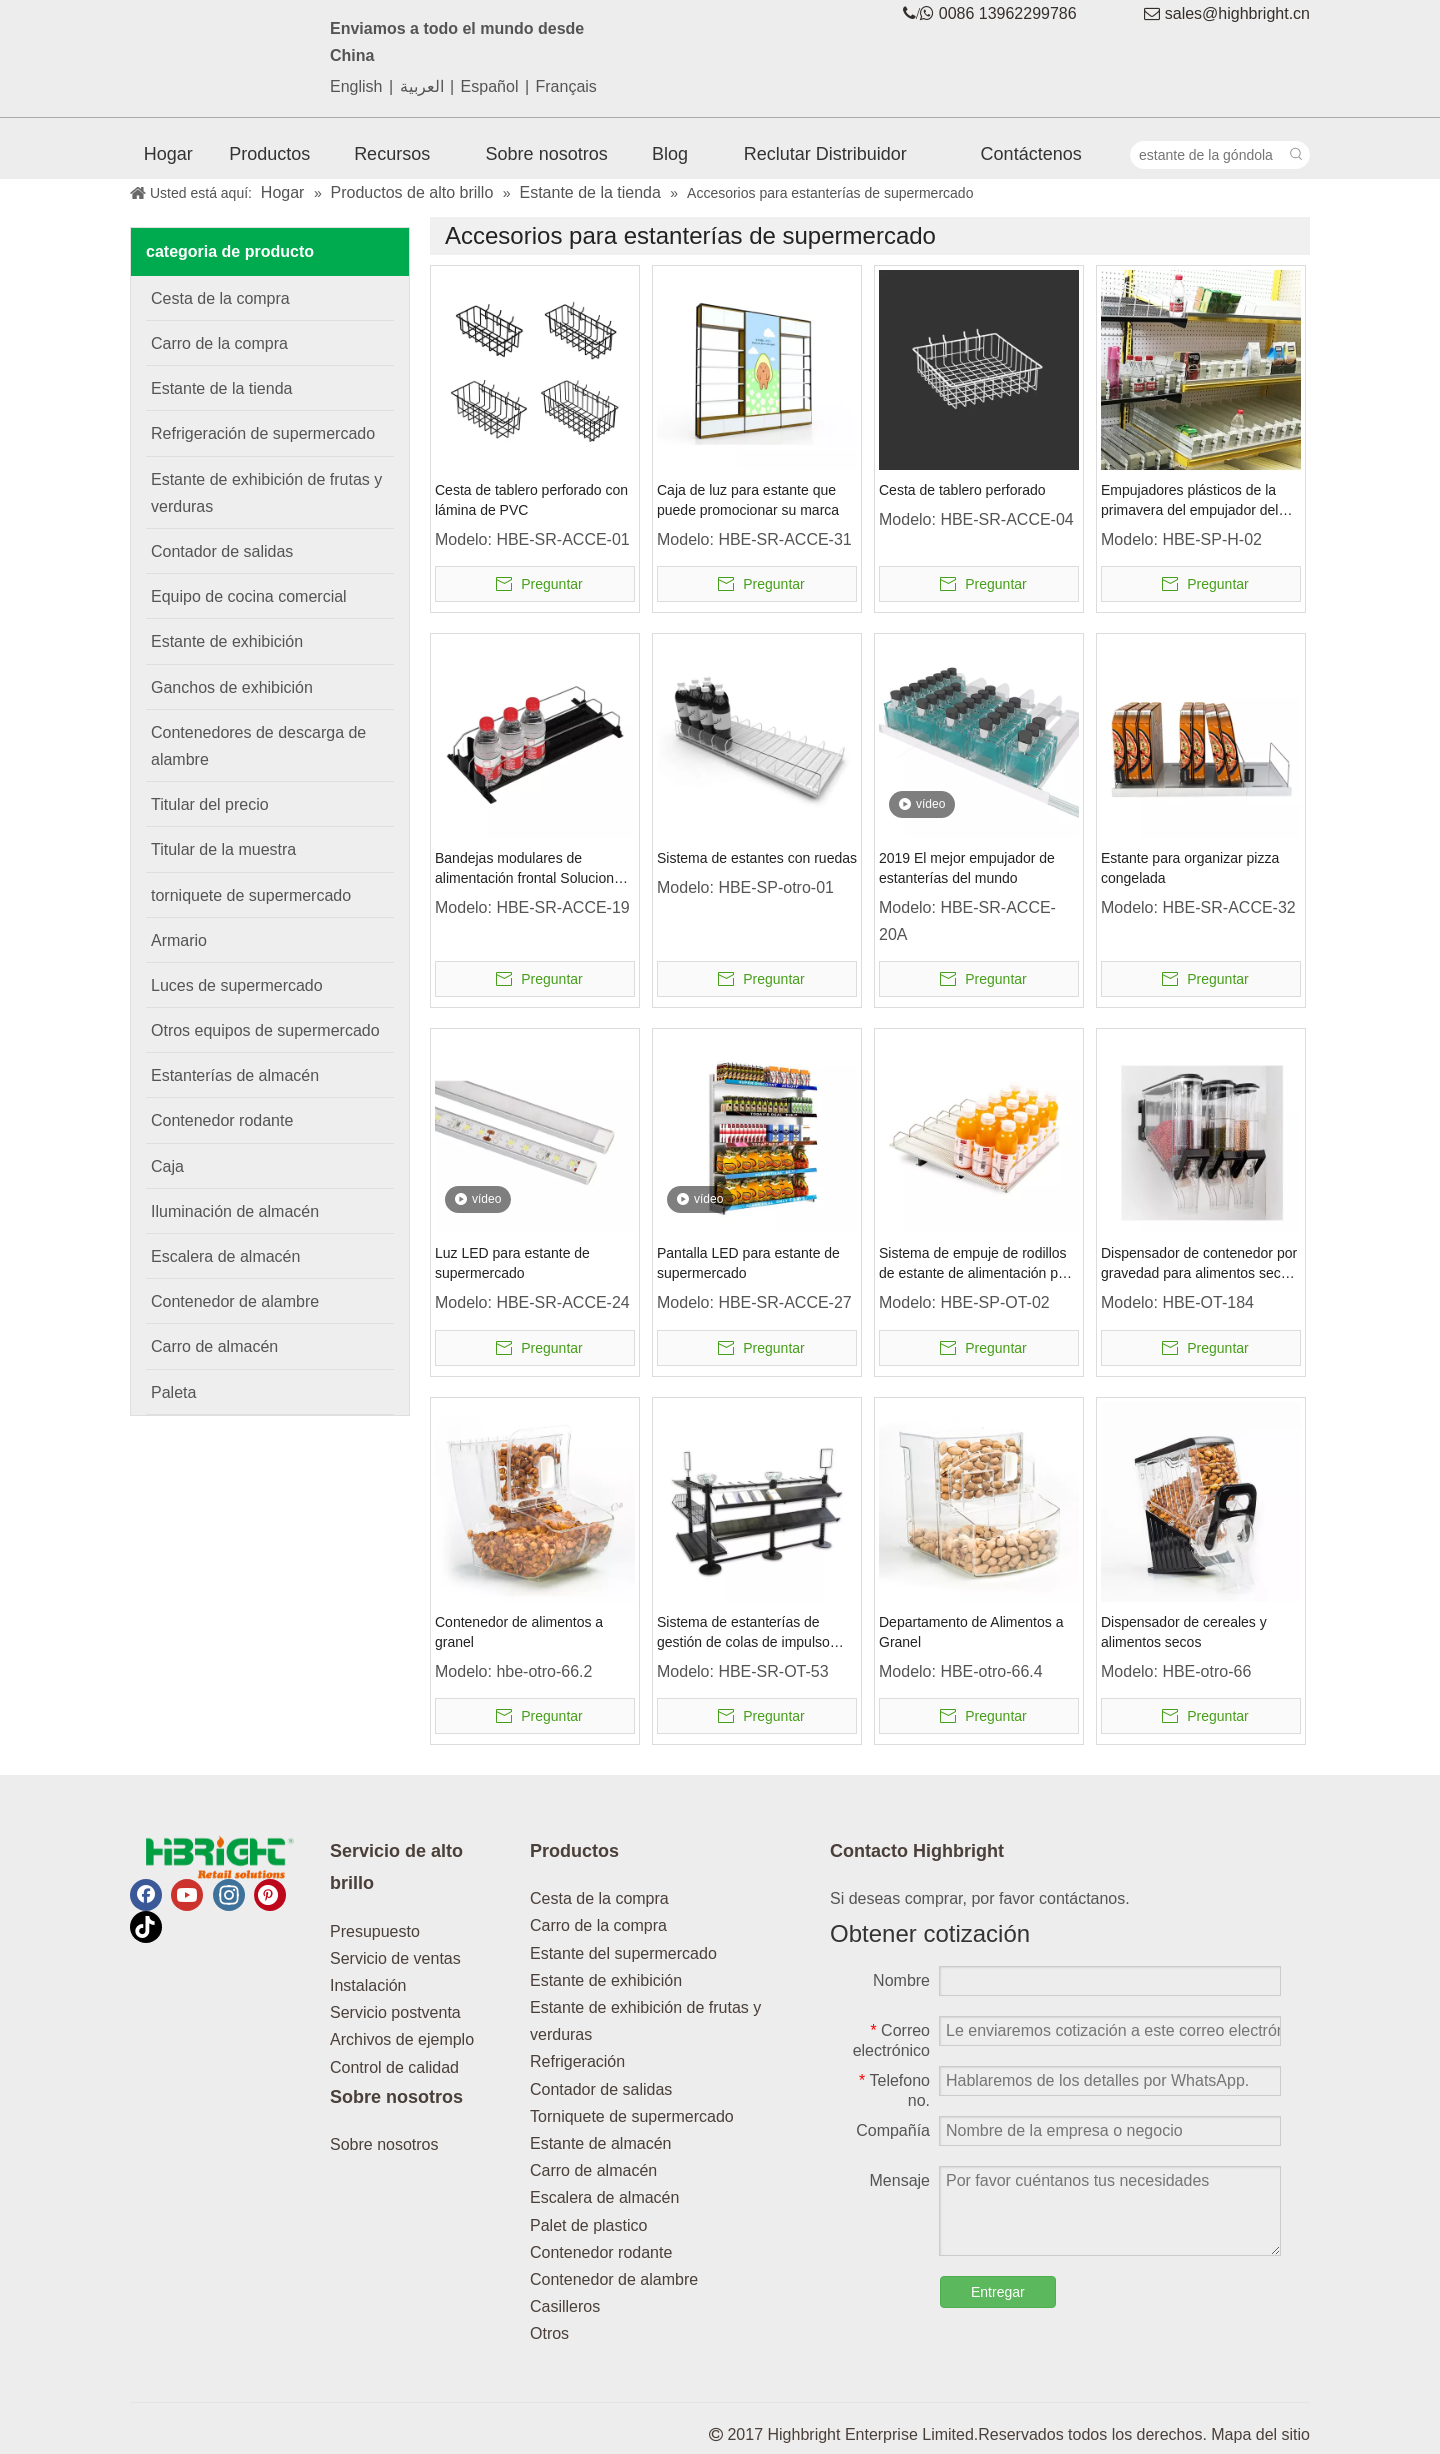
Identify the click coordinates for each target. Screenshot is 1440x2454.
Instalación (368, 1985)
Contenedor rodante (601, 2252)
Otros (549, 2333)
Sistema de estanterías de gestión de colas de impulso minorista (743, 1633)
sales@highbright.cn (1237, 13)
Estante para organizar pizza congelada (1190, 868)
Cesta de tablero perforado (962, 490)
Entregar (998, 2292)
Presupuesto (375, 1931)
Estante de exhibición (606, 1980)
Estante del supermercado (623, 1953)
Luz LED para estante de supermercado (512, 1263)
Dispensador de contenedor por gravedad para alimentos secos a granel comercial (1199, 1264)
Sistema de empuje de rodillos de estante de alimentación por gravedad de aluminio (974, 1264)
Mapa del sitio (1260, 2434)
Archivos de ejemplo (402, 2039)
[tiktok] (146, 1927)
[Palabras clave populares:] (1296, 155)
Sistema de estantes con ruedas (757, 858)
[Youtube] (187, 1895)
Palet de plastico (588, 2225)
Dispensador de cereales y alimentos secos (1184, 1632)
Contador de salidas (601, 2089)
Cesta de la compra (599, 1898)
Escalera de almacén (604, 2197)
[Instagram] (229, 1895)
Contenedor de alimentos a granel (519, 1632)
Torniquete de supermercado (632, 2116)
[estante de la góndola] (1207, 155)
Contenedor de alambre (614, 2279)
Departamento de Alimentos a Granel (971, 1632)
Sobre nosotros (384, 2144)
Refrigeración (577, 2061)
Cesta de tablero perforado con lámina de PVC (531, 500)
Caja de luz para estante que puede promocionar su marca (748, 500)
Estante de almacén (600, 2143)
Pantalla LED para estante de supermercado (748, 1263)
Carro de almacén (593, 2170)
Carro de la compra (598, 1925)
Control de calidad (394, 2067)
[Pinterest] (270, 1895)
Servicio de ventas (395, 1958)
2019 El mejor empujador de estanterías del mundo (967, 868)
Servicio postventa (395, 2012)
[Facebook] (146, 1895)
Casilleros (565, 2306)
